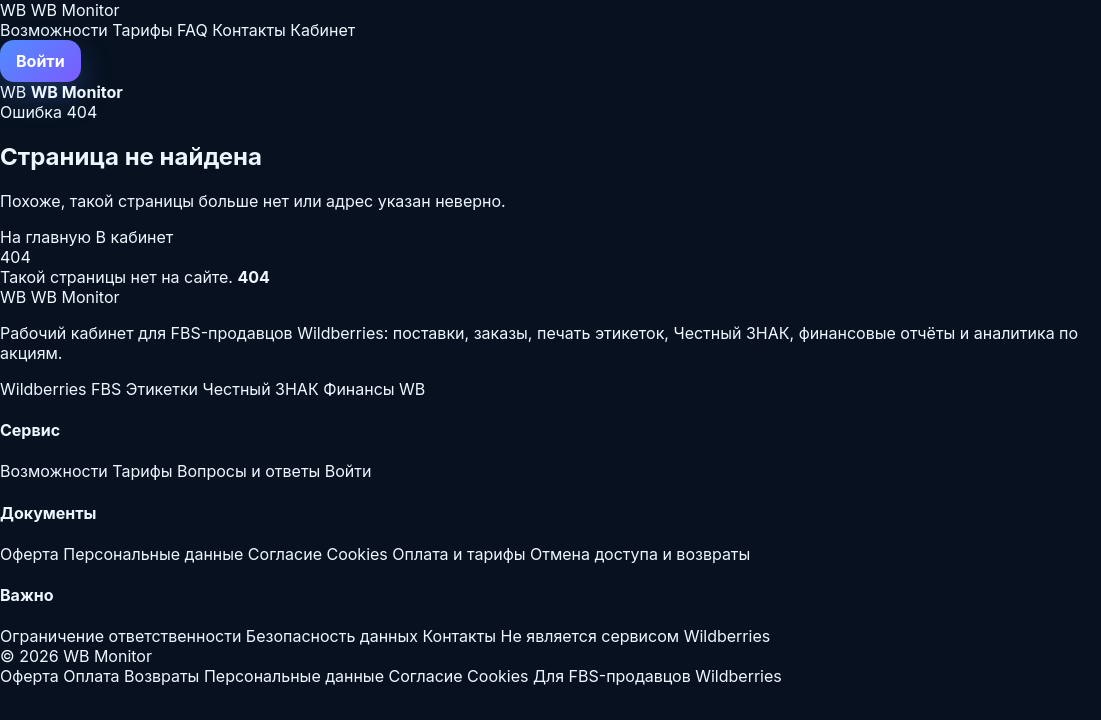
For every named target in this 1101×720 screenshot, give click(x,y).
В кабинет (135, 237)
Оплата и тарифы (458, 554)
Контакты (249, 30)
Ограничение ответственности (120, 636)
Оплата (91, 676)
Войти (40, 61)
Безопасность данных (332, 636)
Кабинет (322, 30)
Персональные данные (153, 554)
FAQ (192, 30)
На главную (48, 237)
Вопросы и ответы (248, 471)
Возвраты (161, 676)
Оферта (29, 554)
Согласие (285, 554)
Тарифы (142, 30)
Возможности (54, 30)
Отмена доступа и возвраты (640, 554)
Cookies (356, 554)
